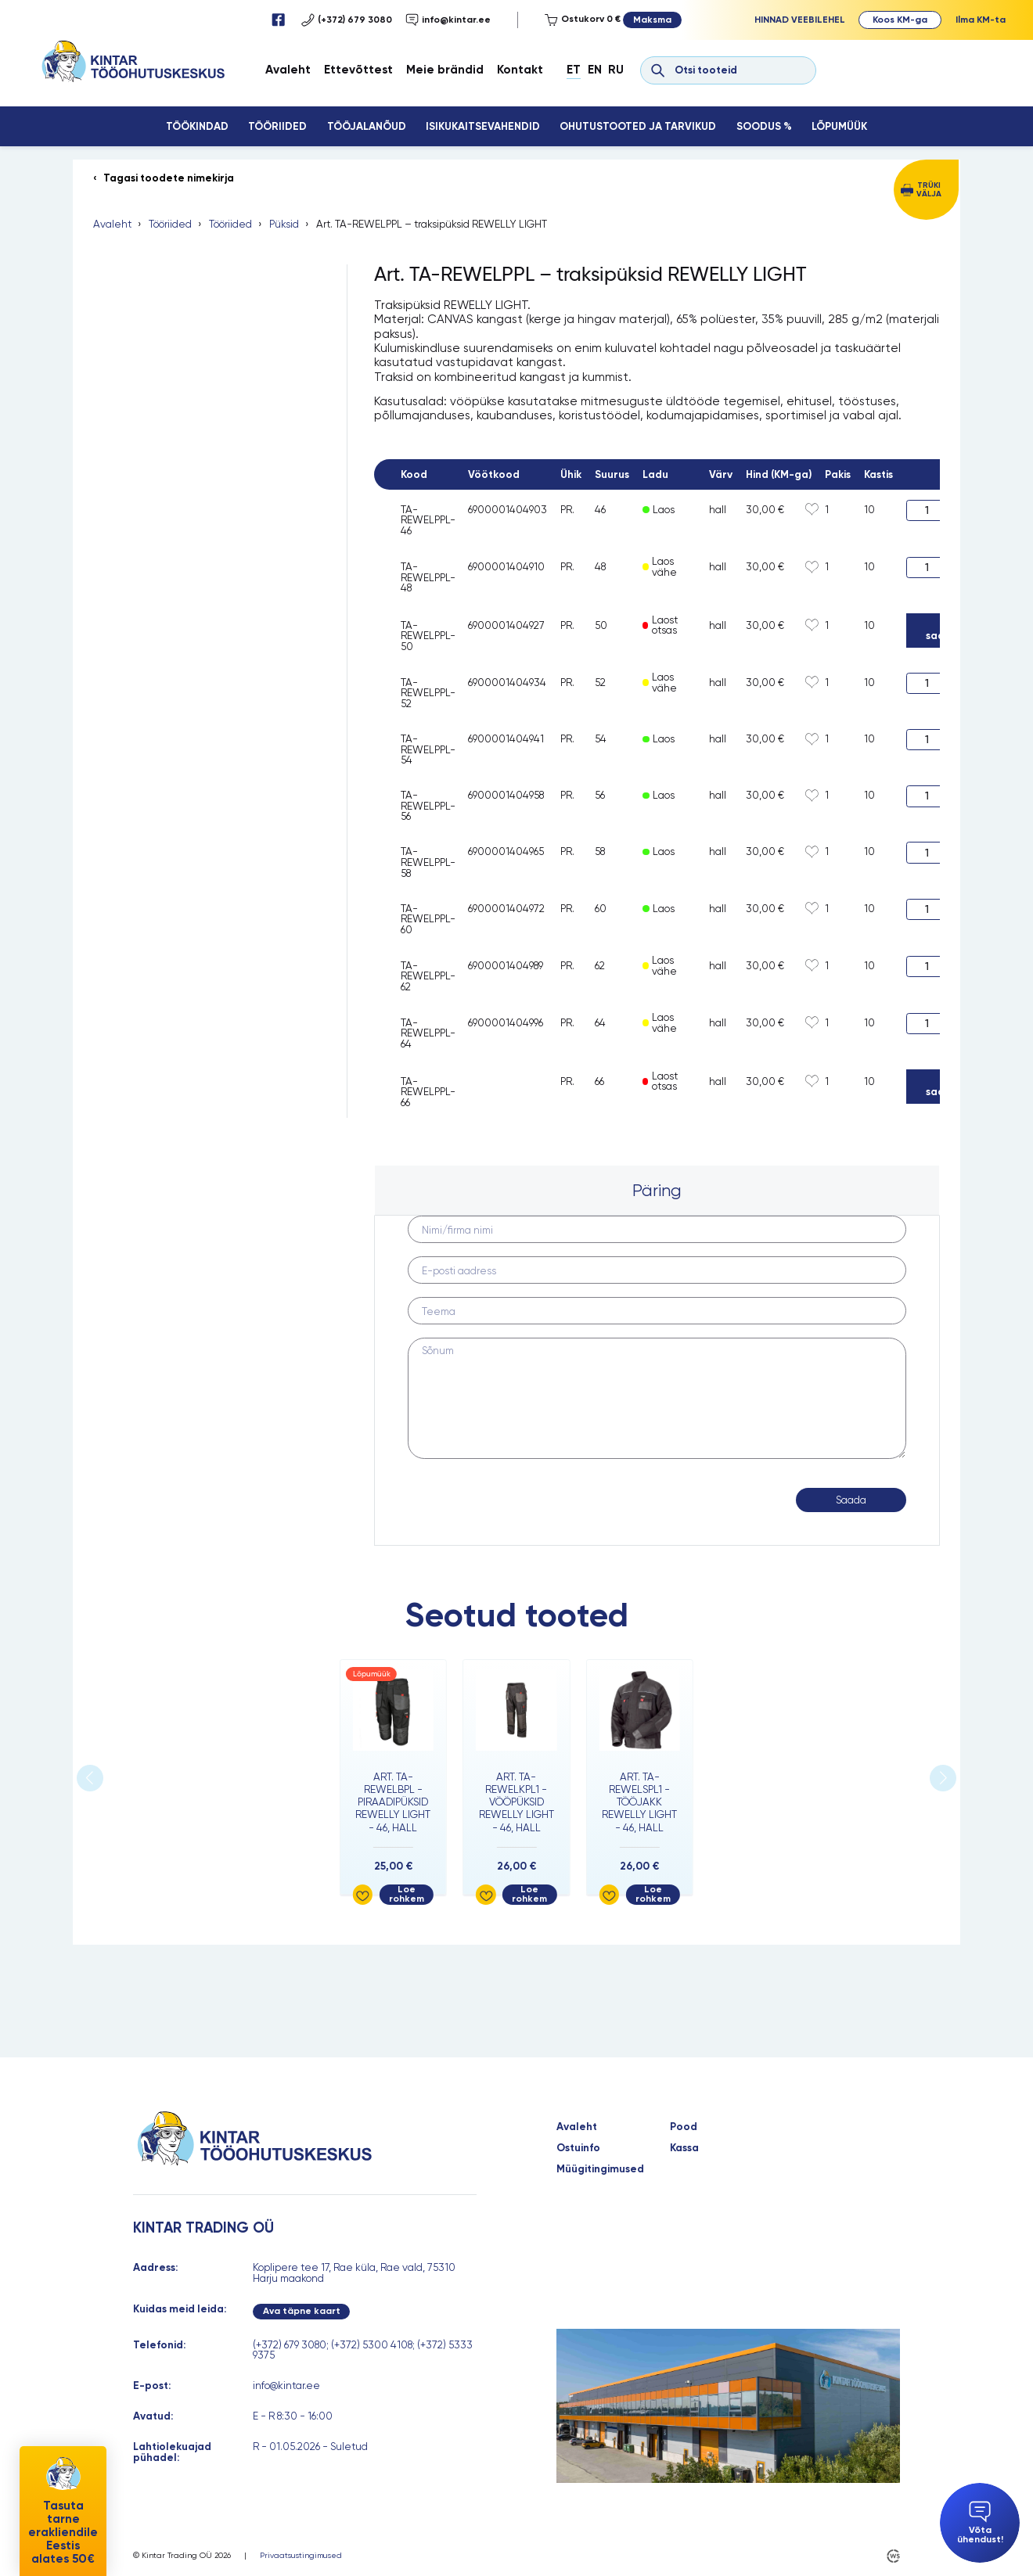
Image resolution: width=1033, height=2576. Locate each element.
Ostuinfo (578, 2148)
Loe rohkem (406, 1894)
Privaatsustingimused (301, 2556)
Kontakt (520, 70)
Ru (616, 70)
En (595, 70)
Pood (683, 2127)
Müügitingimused (600, 2169)
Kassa (684, 2148)
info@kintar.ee (448, 20)
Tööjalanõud (366, 126)
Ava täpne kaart (301, 2310)
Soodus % (764, 126)
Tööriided (277, 126)
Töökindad (197, 126)
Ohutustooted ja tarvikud (638, 126)
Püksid (284, 224)
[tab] (657, 1190)
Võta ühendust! (980, 2522)
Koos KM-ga (900, 19)
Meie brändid (445, 70)
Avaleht (288, 70)
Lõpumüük (839, 126)
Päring (657, 1190)
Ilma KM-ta (981, 19)
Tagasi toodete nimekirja (168, 178)
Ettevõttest (358, 70)
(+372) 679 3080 (346, 20)
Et (574, 70)
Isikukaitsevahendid (483, 126)
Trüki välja (928, 189)
